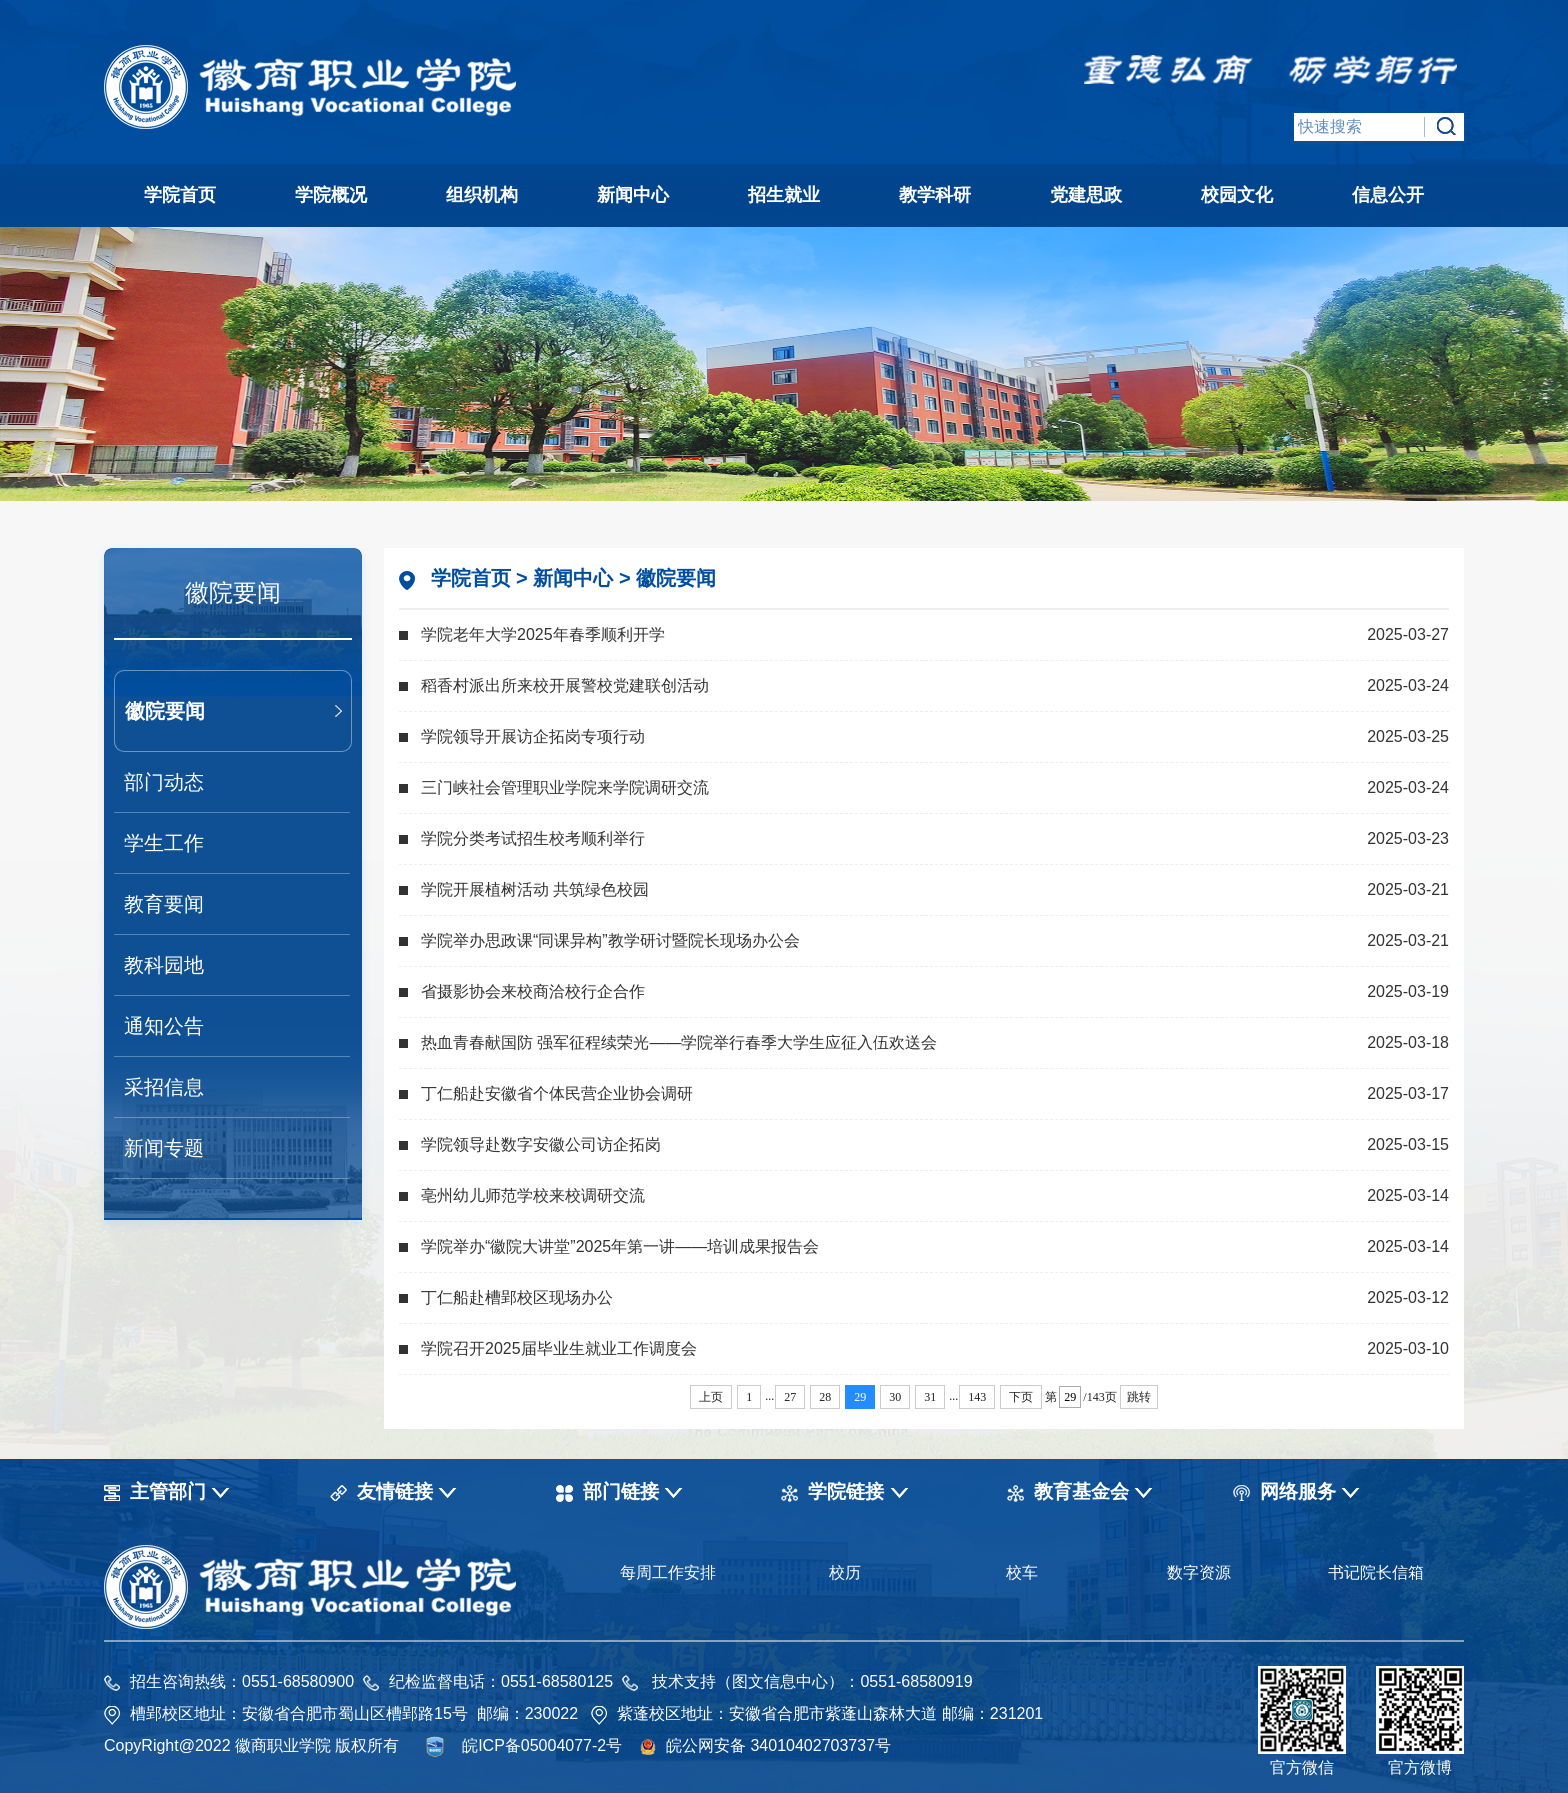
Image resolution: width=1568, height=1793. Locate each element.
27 (790, 1397)
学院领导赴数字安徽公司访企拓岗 (541, 1144)
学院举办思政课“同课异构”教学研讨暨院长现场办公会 (610, 940)
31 (930, 1397)
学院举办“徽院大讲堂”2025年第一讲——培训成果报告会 (620, 1246)
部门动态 (164, 782)
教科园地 (164, 965)
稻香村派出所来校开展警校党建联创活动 (565, 685)
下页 (1021, 1397)
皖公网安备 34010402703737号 (778, 1745)
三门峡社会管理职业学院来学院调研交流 (565, 787)
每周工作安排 (668, 1572)
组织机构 (482, 195)
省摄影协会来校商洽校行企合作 (533, 991)
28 (825, 1397)
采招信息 (164, 1087)
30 (895, 1397)
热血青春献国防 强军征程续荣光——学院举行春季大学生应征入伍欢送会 (679, 1042)
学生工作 (164, 843)
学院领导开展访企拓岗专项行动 (533, 736)
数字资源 (1199, 1572)
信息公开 (1388, 195)
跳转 (1139, 1397)
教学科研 (935, 195)
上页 (711, 1397)
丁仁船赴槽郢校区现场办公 (517, 1297)
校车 (1022, 1572)
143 (977, 1397)
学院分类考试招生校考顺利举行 (533, 838)
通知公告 (164, 1026)
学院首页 (180, 195)
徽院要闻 (165, 711)
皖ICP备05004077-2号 (542, 1745)
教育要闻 (164, 904)
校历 (845, 1572)
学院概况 (331, 195)
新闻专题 (164, 1148)
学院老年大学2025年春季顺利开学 (543, 634)
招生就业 (784, 195)
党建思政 (1086, 195)
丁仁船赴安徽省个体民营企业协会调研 (557, 1093)
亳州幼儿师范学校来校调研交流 (533, 1195)
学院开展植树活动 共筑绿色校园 (535, 889)
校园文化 (1237, 195)
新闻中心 (633, 195)
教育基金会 (1081, 1491)
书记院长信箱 (1376, 1572)
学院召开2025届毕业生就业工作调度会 (559, 1348)
